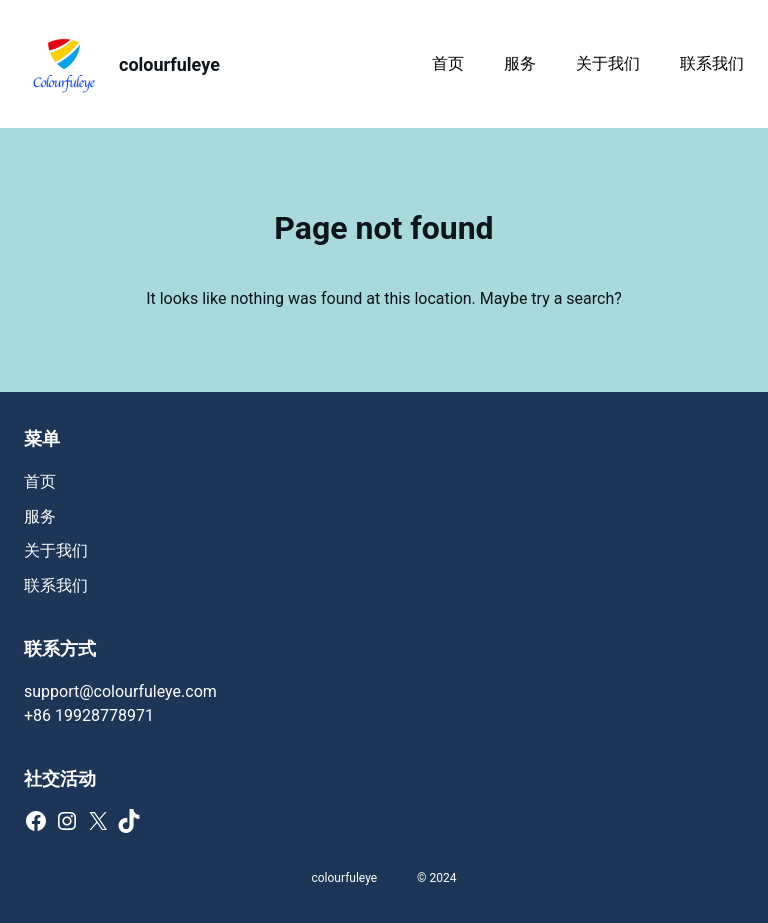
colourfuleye (169, 64)
